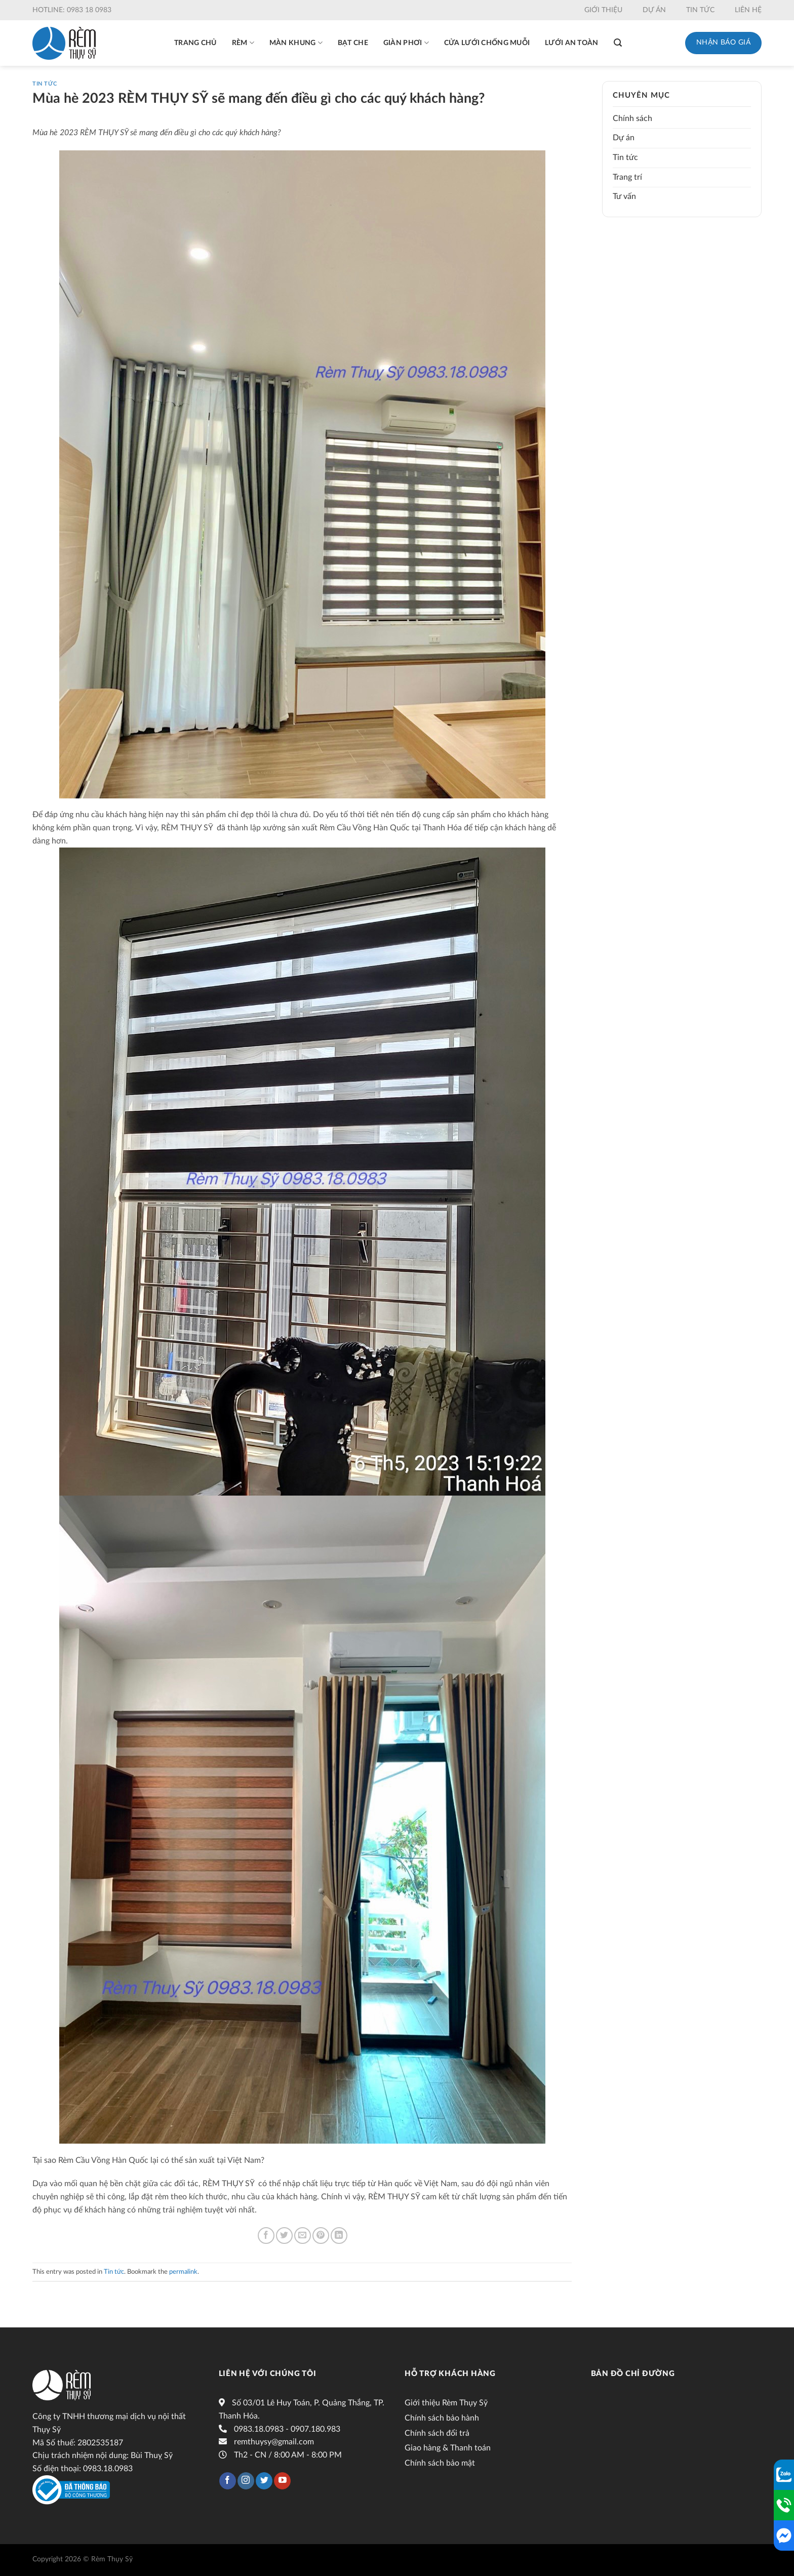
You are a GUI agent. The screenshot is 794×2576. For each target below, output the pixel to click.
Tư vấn (624, 196)
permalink (183, 2272)
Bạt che (353, 43)
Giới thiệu (603, 10)
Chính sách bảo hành (442, 2418)
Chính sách (632, 118)
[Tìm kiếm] (618, 43)
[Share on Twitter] (284, 2235)
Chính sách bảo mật (440, 2463)
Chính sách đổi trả (437, 2433)
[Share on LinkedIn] (339, 2235)
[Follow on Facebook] (227, 2480)
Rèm (243, 43)
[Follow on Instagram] (245, 2480)
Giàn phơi (406, 43)
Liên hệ (748, 10)
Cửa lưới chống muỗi (487, 43)
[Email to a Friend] (302, 2235)
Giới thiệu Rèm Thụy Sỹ (446, 2403)
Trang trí (627, 177)
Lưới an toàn (571, 43)
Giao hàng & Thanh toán (448, 2448)
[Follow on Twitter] (264, 2480)
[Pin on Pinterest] (320, 2235)
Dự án (654, 10)
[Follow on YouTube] (282, 2480)
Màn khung (296, 43)
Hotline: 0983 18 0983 (71, 10)
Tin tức (700, 10)
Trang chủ (195, 43)
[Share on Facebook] (266, 2235)
